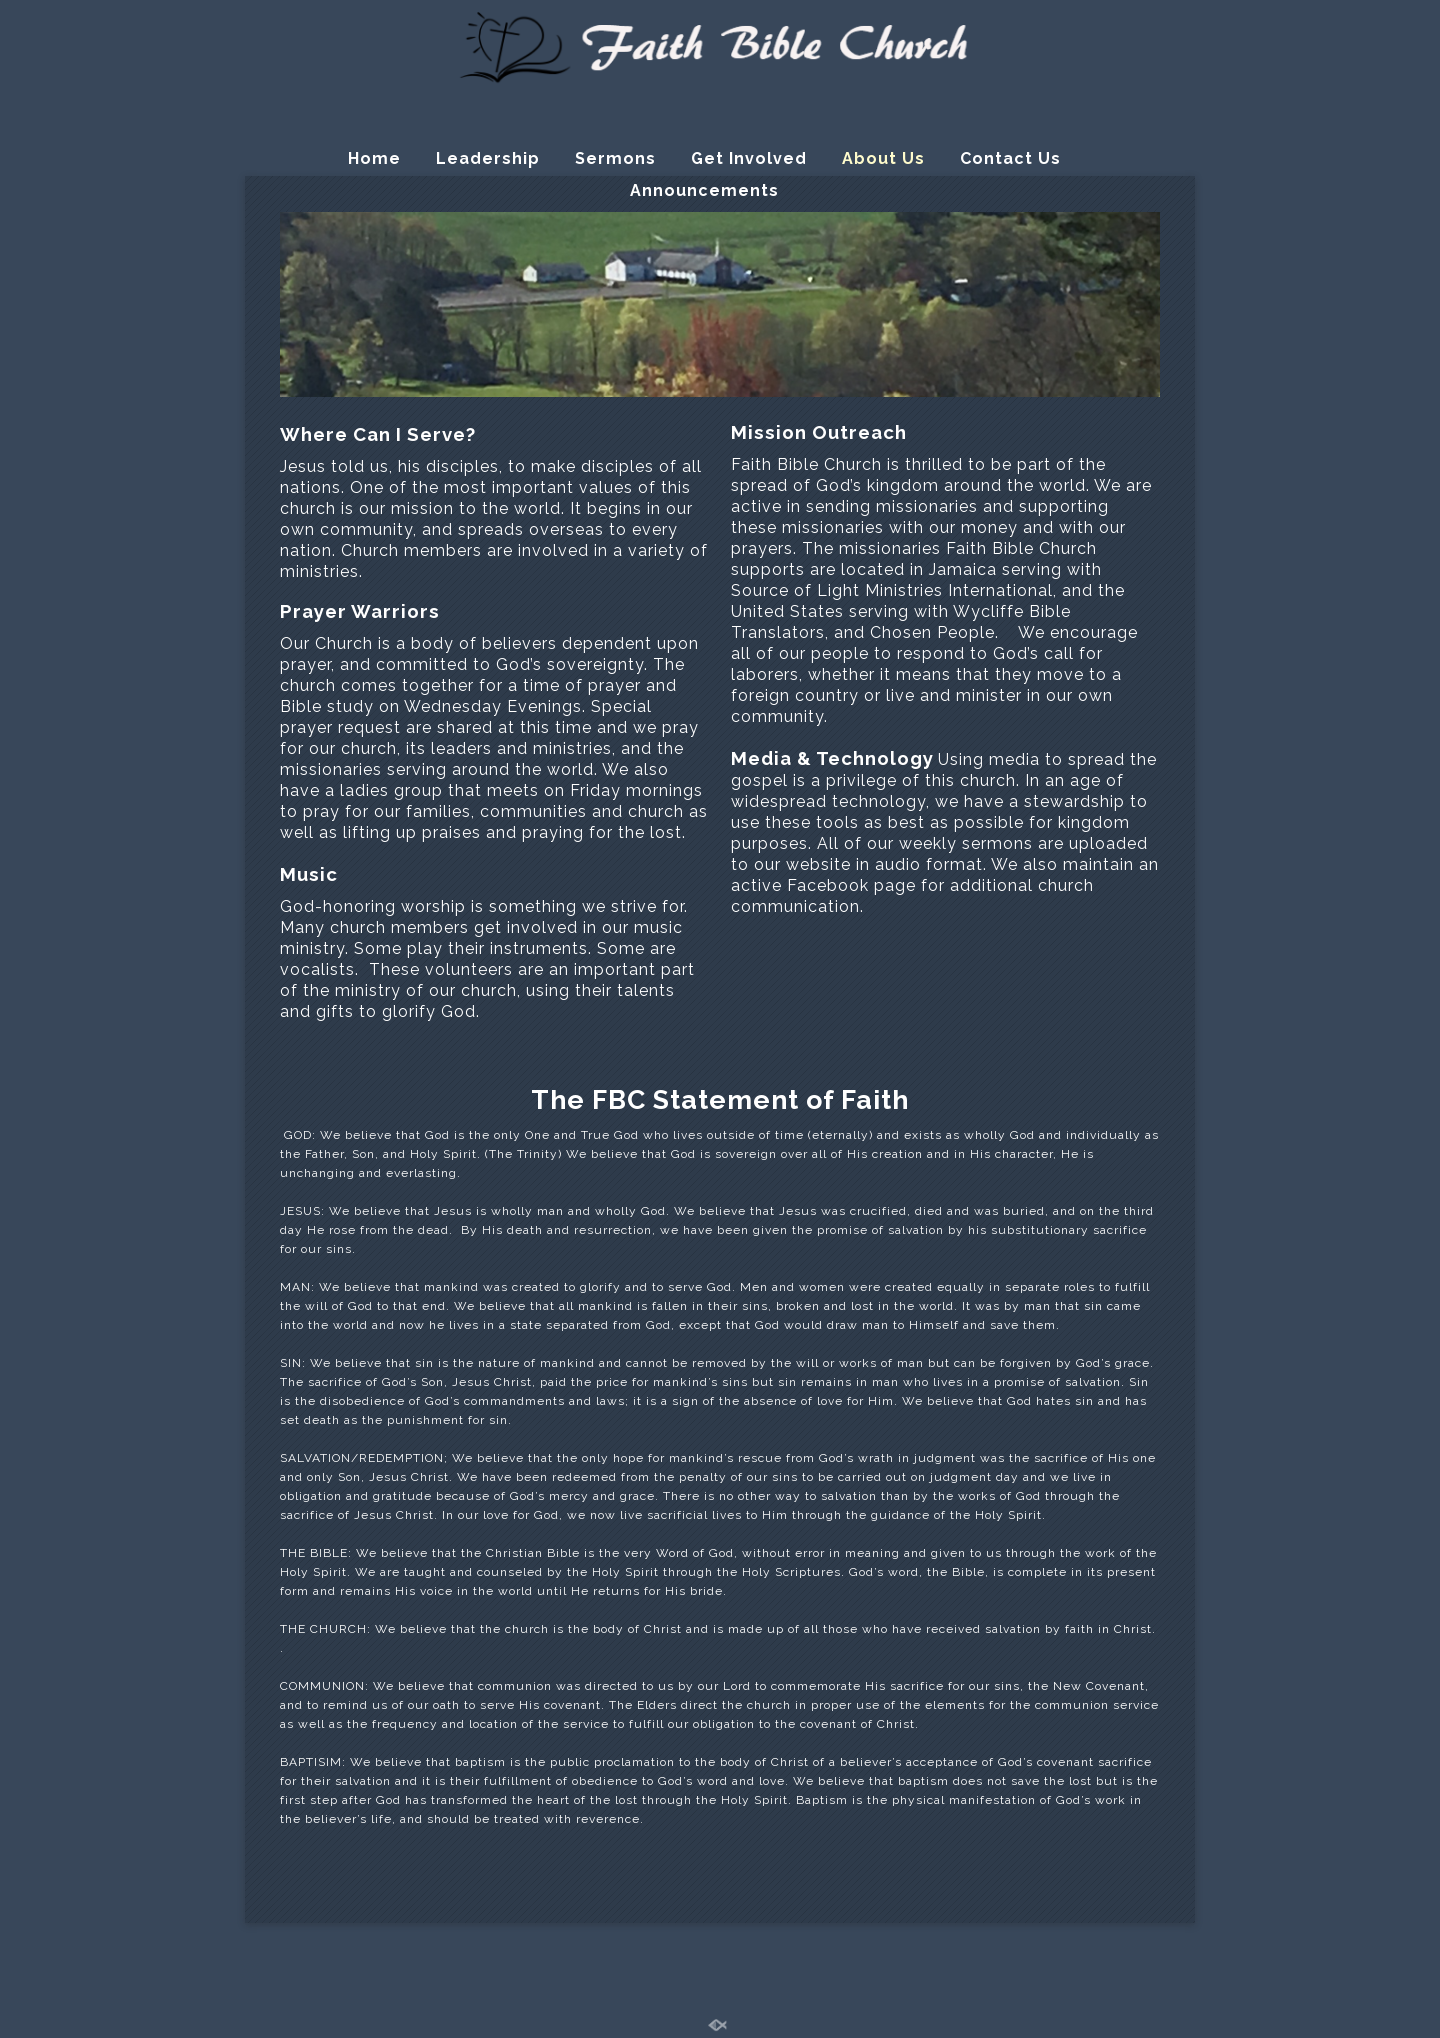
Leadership (488, 158)
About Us (883, 158)
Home (374, 158)
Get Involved (749, 158)
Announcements (704, 190)
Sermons (615, 158)
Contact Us (1010, 158)
